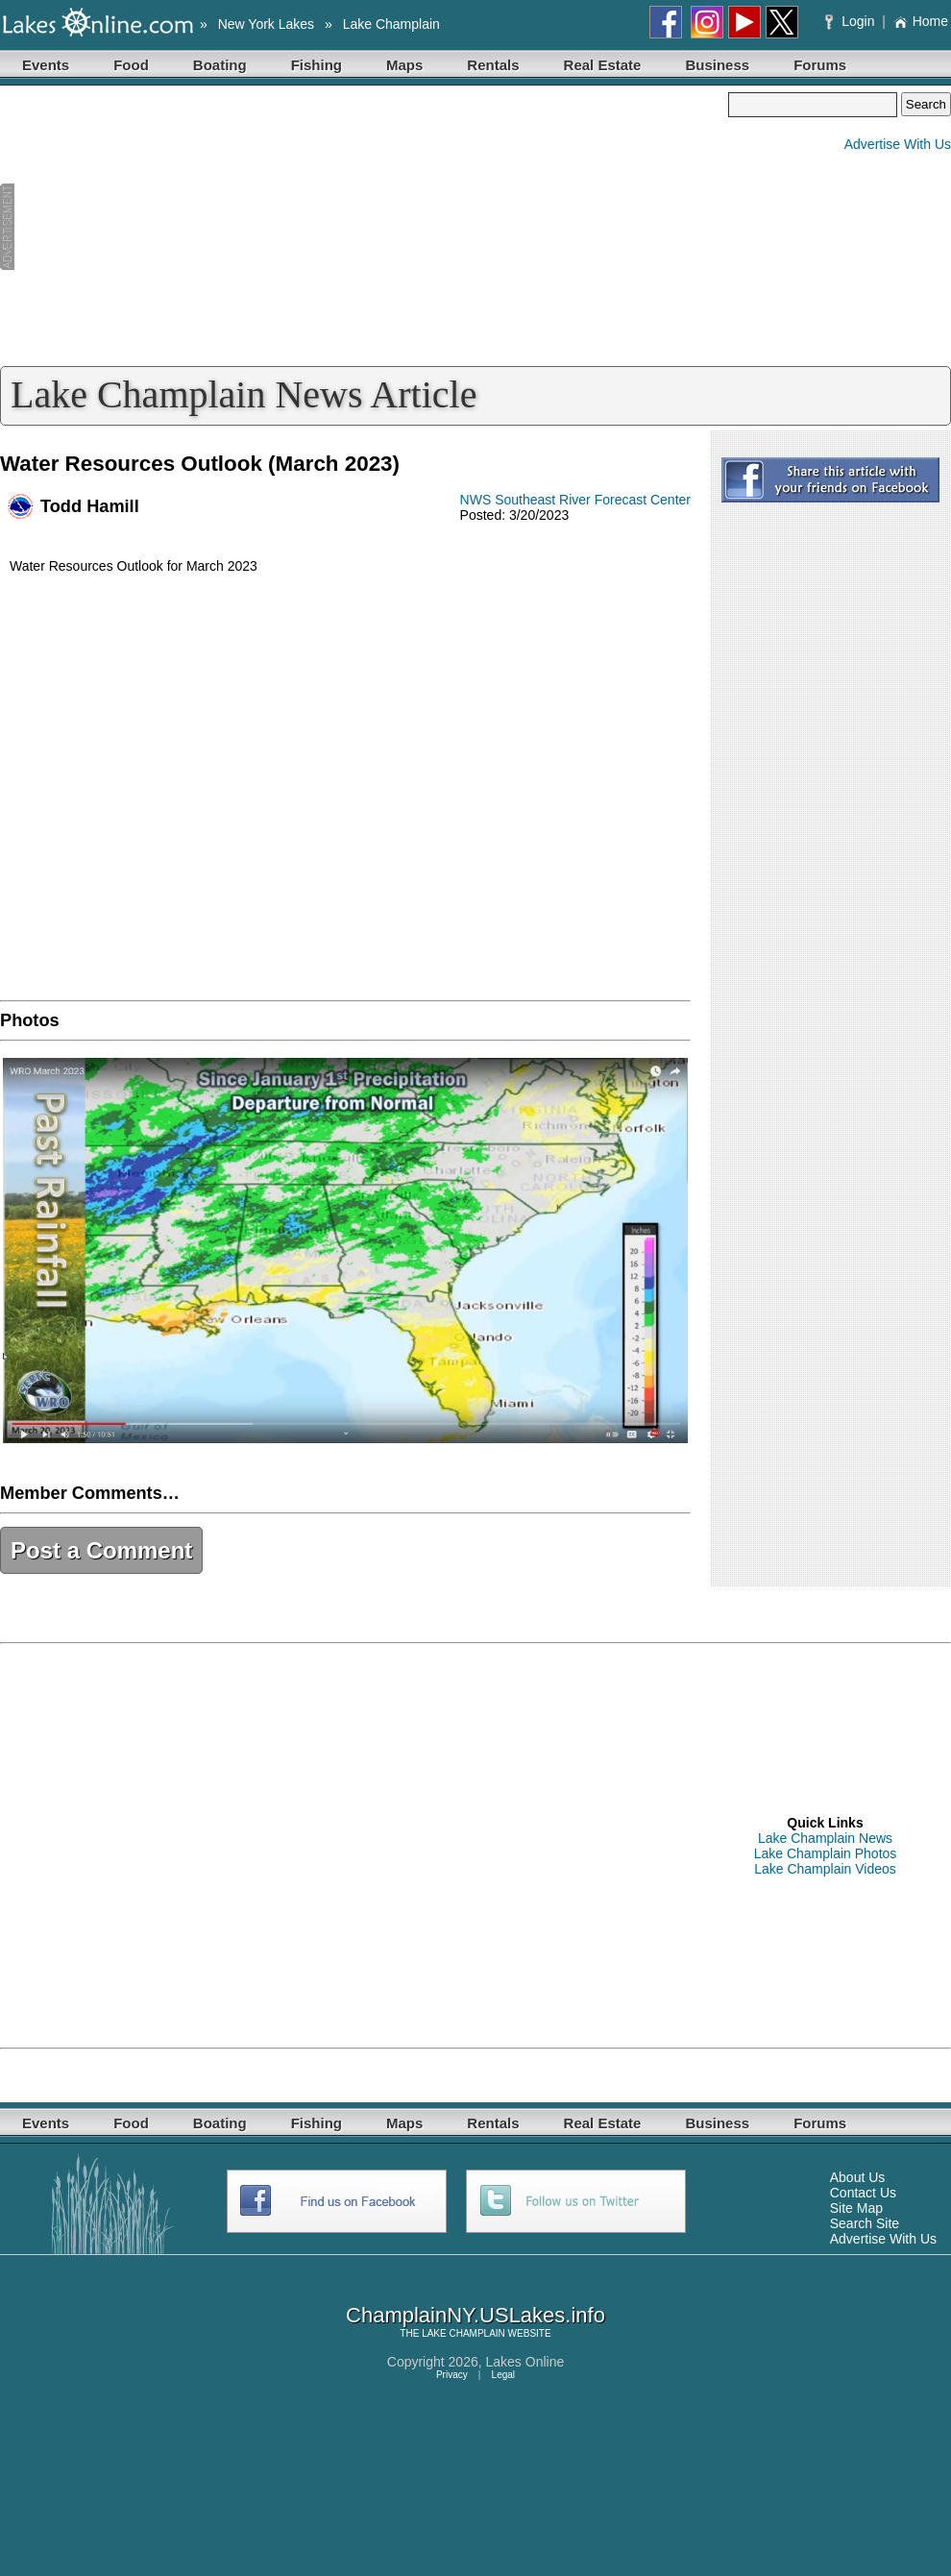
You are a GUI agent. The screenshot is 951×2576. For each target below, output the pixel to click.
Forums (819, 65)
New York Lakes (266, 24)
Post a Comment (101, 1550)
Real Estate (603, 65)
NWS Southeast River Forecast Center (575, 499)
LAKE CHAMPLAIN (463, 2333)
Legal (503, 2374)
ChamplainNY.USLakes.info (475, 2315)
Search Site (864, 2223)
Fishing (316, 65)
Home (920, 21)
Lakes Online (525, 2361)
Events (45, 65)
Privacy (452, 2374)
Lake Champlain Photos (825, 1853)
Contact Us (863, 2192)
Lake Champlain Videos (825, 1869)
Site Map (856, 2208)
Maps (404, 65)
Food (131, 65)
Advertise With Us (897, 144)
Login (851, 21)
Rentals (493, 65)
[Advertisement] (364, 226)
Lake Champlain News (825, 1838)
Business (717, 65)
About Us (858, 2177)
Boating (220, 65)
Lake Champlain (391, 24)
